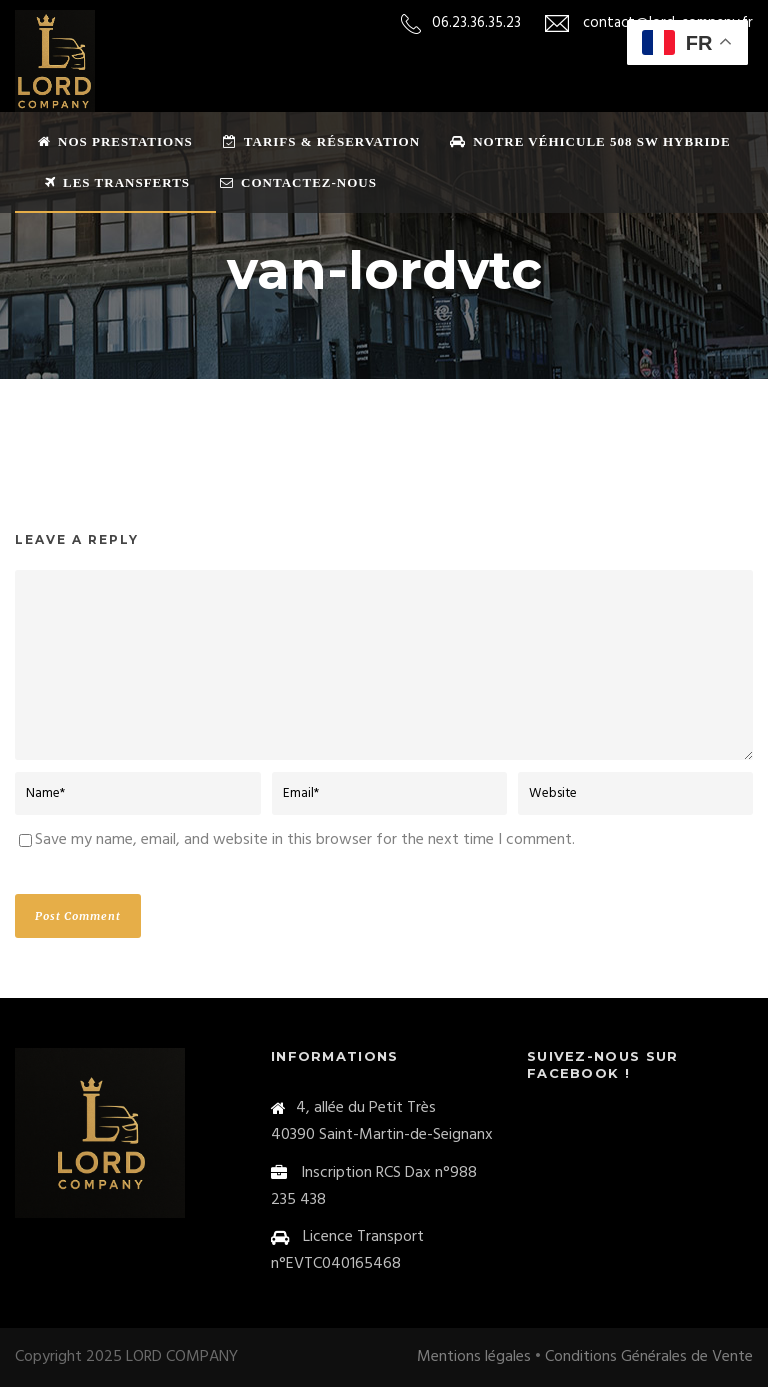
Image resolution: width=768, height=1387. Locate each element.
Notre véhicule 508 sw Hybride (590, 141)
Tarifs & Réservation (321, 141)
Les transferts (117, 182)
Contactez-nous (298, 182)
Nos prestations (115, 141)
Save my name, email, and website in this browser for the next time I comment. (305, 840)
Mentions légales (474, 1357)
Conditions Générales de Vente (649, 1357)
